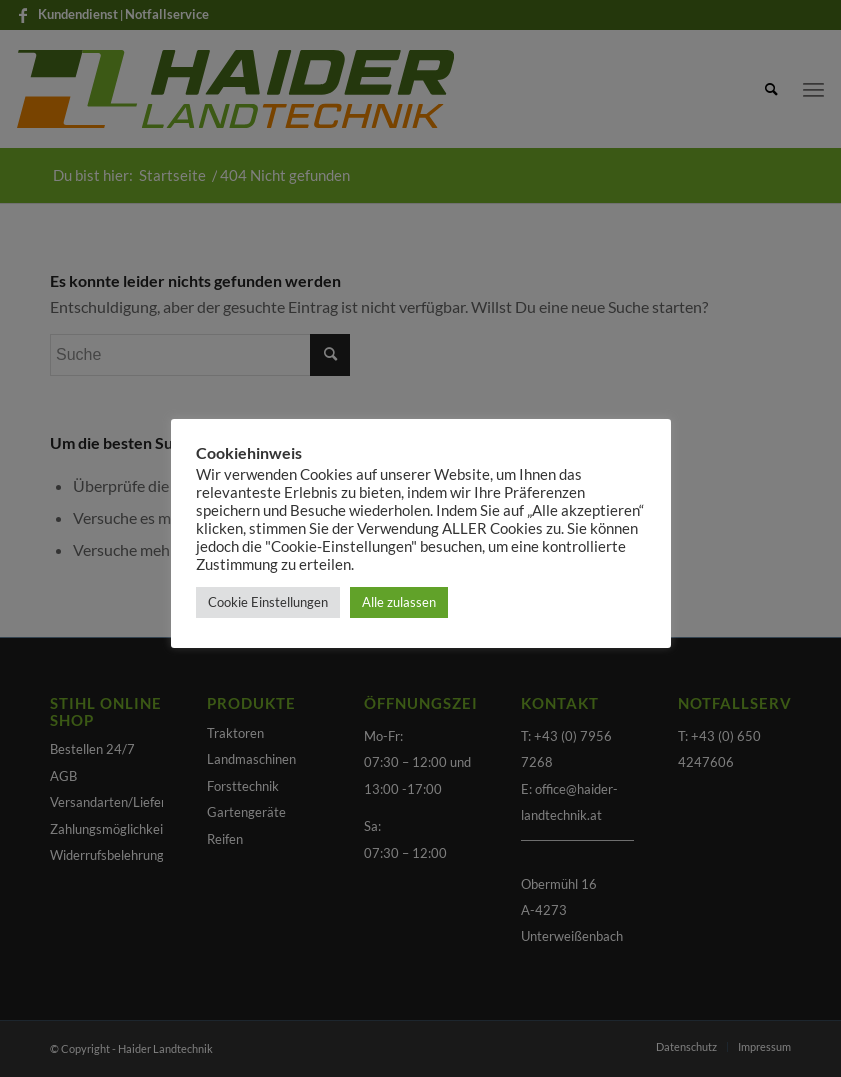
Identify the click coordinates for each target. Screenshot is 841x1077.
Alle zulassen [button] (399, 602)
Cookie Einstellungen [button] (268, 602)
